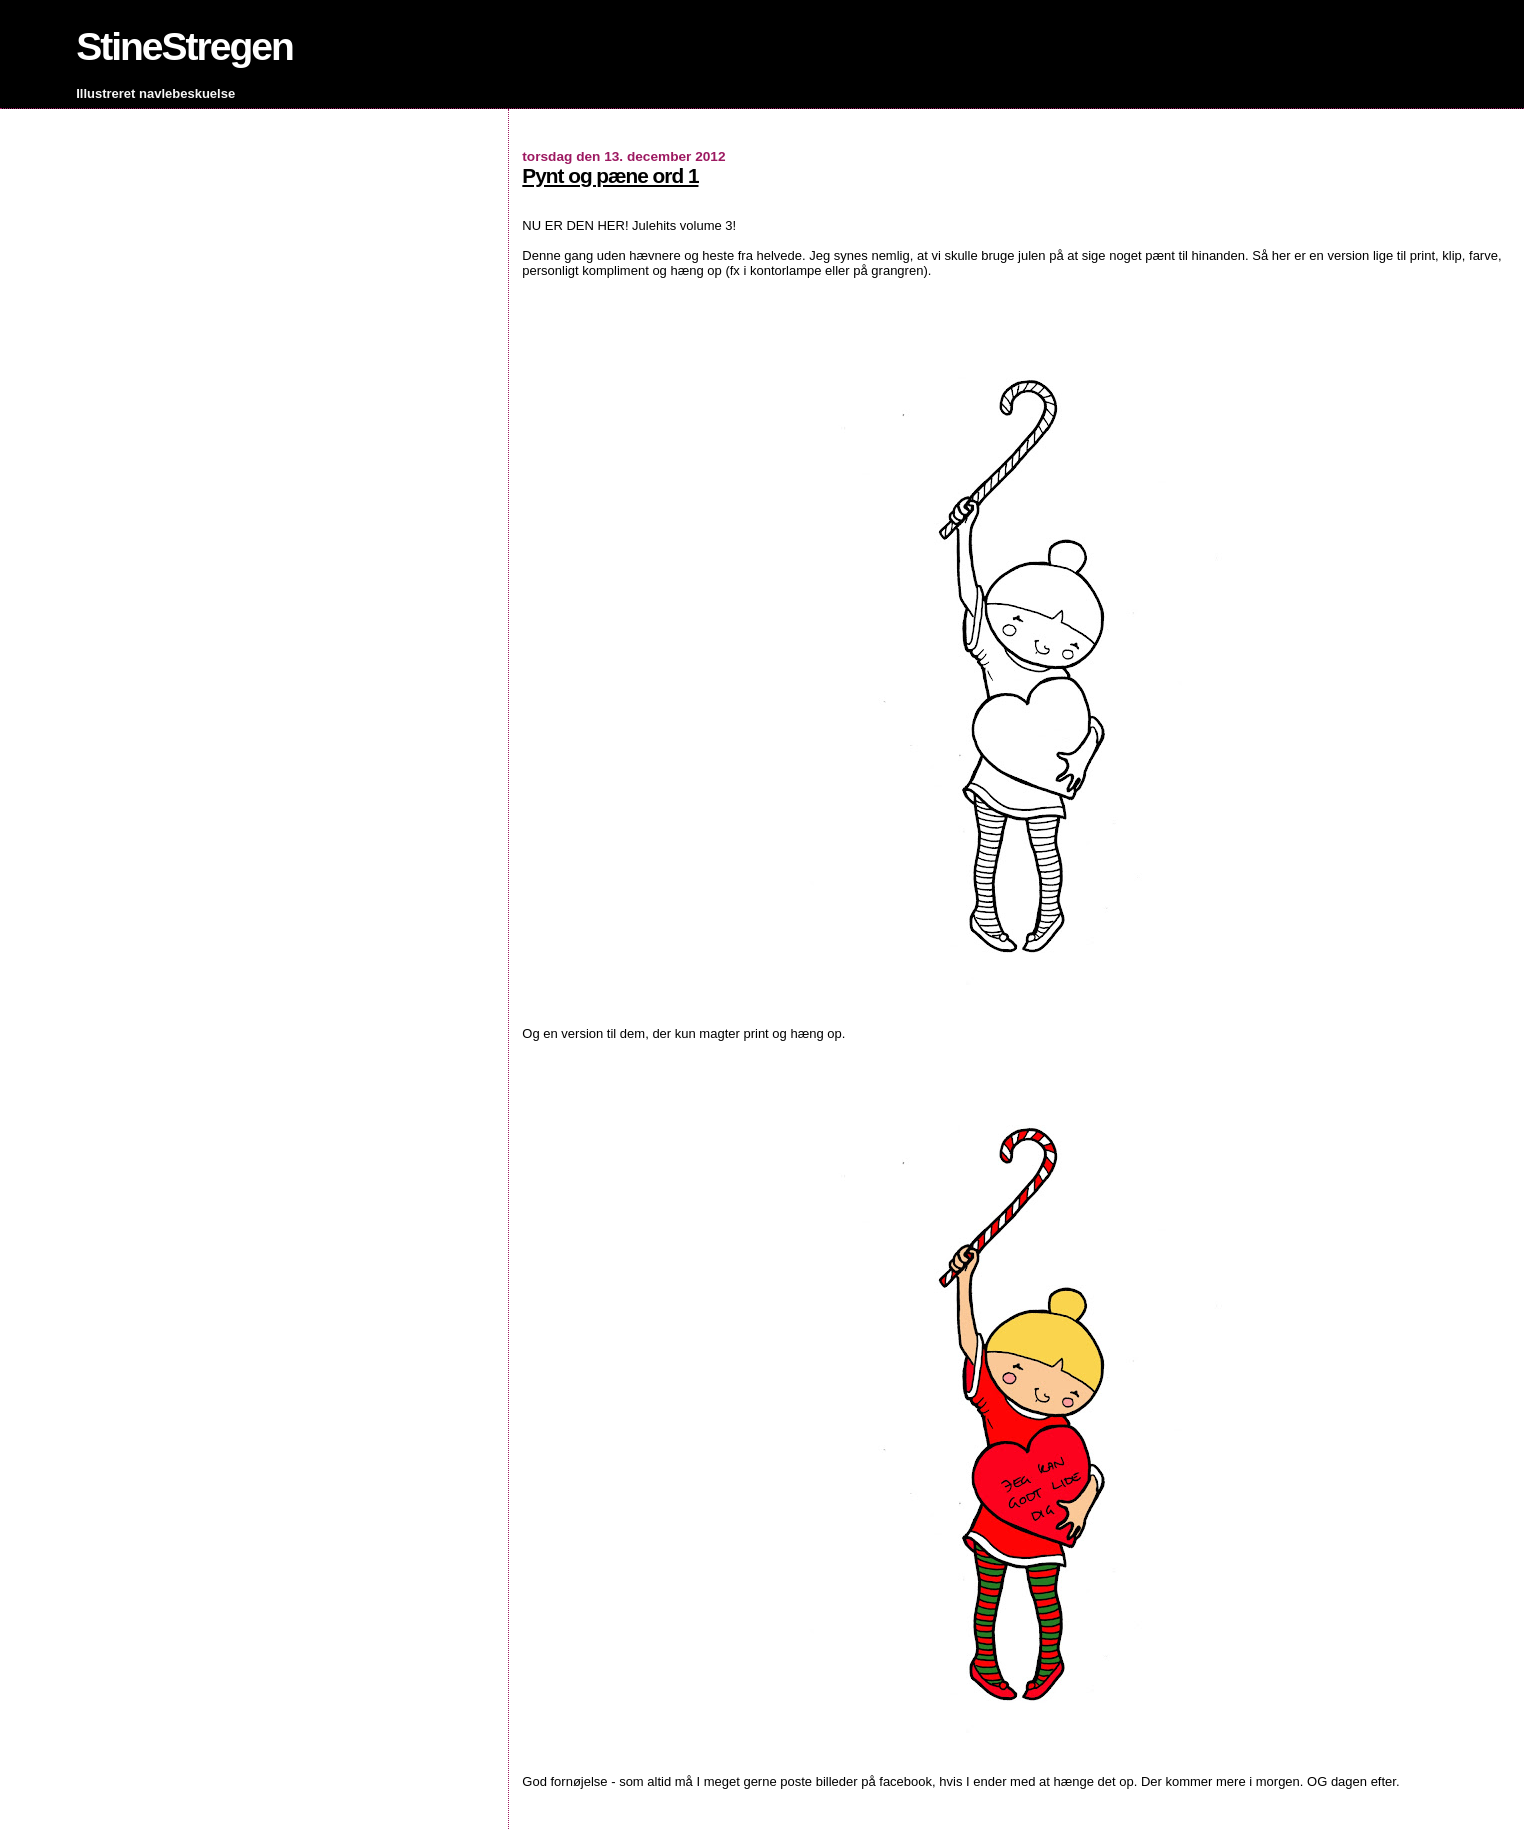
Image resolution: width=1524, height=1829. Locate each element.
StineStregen (184, 46)
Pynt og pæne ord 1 (610, 175)
